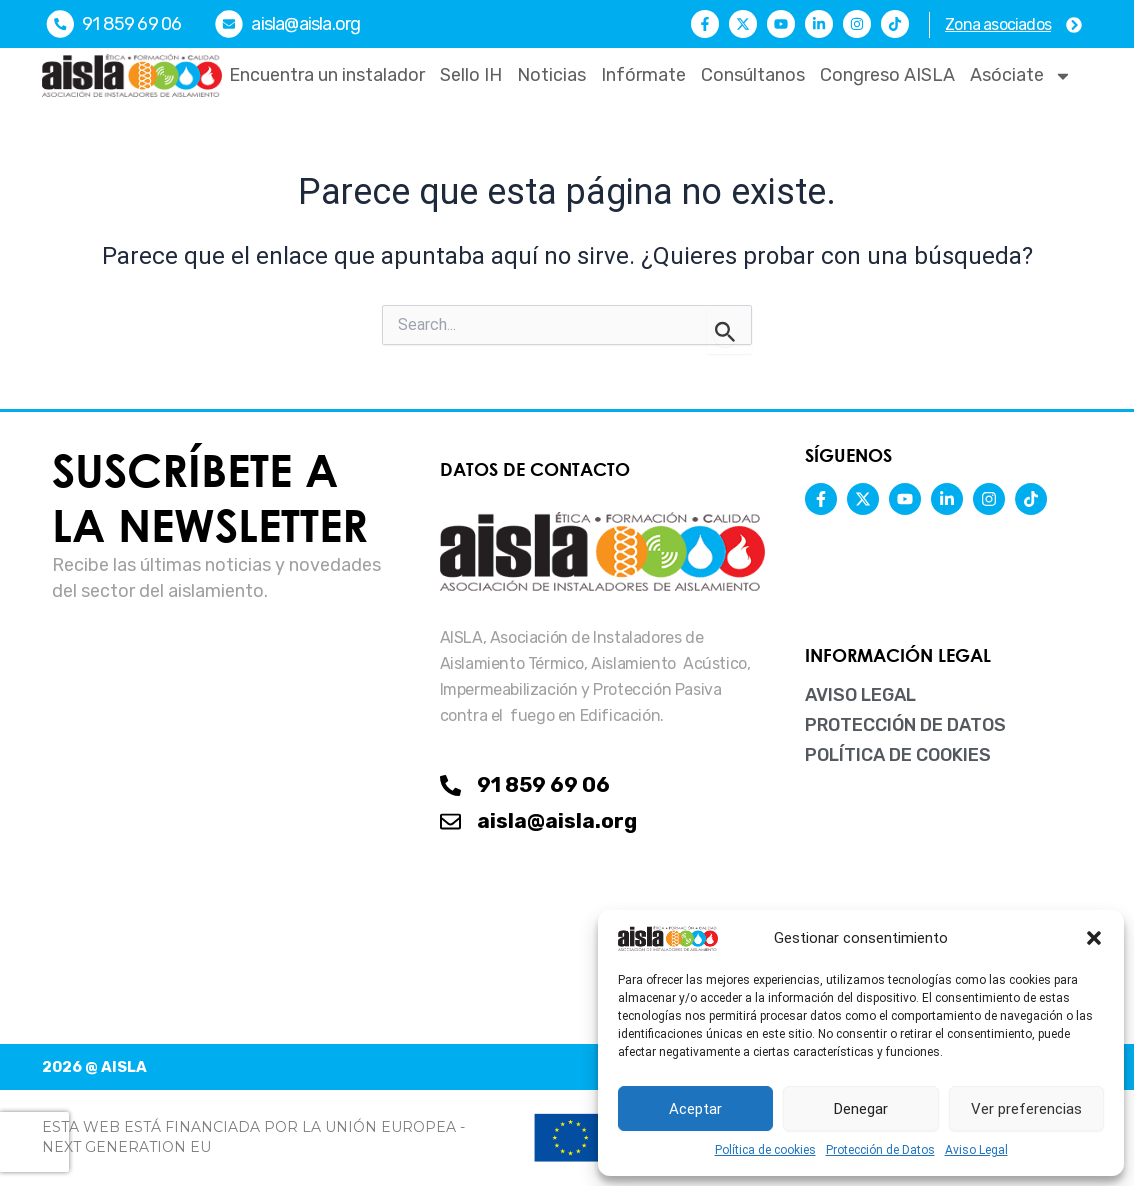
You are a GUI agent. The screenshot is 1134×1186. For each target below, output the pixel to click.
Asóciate (1021, 76)
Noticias (551, 75)
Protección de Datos (880, 1150)
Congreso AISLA (887, 75)
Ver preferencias (1026, 1109)
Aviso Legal (976, 1150)
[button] (1094, 938)
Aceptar (695, 1109)
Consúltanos (753, 75)
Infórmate (643, 75)
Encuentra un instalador (327, 75)
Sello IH (471, 75)
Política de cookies (765, 1150)
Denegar (861, 1109)
